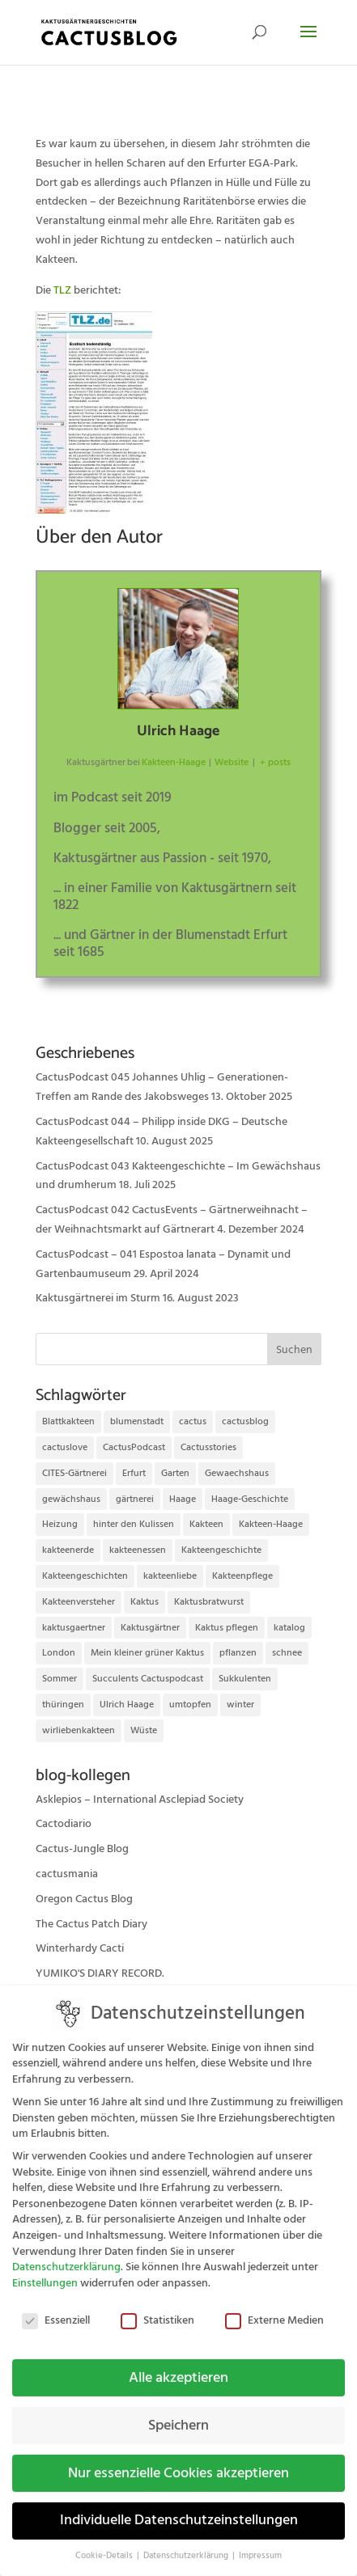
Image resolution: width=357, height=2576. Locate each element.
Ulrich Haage (178, 731)
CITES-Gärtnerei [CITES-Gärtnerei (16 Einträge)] (74, 1473)
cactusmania (67, 1874)
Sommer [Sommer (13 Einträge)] (59, 1679)
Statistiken (157, 2308)
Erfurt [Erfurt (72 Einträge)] (134, 1473)
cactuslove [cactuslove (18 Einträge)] (64, 1447)
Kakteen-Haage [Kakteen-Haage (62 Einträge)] (271, 1524)
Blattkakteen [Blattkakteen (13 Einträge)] (68, 1421)
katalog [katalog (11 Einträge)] (289, 1628)
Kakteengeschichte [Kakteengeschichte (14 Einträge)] (221, 1550)
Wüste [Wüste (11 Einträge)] (143, 1730)
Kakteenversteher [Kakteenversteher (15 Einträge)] (78, 1602)
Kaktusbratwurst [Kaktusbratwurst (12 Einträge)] (209, 1602)
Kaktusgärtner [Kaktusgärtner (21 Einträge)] (150, 1628)
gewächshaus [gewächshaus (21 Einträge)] (71, 1499)
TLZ (62, 290)
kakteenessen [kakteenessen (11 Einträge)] (137, 1550)
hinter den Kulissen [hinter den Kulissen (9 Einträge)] (133, 1524)
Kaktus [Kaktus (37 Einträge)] (144, 1602)
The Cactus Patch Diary (91, 1924)
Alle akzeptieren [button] (178, 2365)
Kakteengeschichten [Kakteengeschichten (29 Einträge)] (85, 1576)
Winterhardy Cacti (80, 1948)
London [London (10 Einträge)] (58, 1653)
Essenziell (56, 2308)
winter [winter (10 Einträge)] (240, 1704)
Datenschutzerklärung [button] (187, 2544)
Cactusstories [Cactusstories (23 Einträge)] (208, 1447)
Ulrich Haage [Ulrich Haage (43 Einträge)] (127, 1704)
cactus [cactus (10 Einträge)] (192, 1421)
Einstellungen (45, 2271)
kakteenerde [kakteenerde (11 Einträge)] (68, 1550)
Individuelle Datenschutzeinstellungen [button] (179, 2509)
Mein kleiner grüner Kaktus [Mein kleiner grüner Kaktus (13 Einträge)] (147, 1653)
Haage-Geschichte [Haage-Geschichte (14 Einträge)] (249, 1499)
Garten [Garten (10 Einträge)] (175, 1473)
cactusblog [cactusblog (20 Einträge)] (245, 1421)
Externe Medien (274, 2308)
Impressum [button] (260, 2544)
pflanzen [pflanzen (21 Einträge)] (238, 1653)
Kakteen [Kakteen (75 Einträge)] (206, 1524)
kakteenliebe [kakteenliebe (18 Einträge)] (170, 1576)
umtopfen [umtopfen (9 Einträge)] (190, 1704)
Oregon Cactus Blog (84, 1899)
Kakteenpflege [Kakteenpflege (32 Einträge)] (242, 1576)
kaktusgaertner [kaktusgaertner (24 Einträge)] (73, 1628)
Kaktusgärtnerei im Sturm (98, 1298)
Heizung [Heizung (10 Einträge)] (60, 1524)
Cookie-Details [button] (105, 2544)
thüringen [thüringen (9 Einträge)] (63, 1704)
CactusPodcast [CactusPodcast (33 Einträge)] (134, 1447)
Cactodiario (63, 1824)
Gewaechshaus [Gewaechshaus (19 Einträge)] (237, 1473)
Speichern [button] (178, 2413)
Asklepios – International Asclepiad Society (140, 1799)
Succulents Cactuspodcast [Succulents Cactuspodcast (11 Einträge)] (147, 1679)
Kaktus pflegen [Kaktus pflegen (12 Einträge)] (226, 1628)
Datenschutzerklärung (66, 2255)
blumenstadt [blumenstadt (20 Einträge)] (137, 1421)
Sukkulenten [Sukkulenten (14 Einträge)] (245, 1679)
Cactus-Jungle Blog (82, 1849)
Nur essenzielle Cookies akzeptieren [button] (178, 2461)
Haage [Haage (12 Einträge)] (182, 1499)
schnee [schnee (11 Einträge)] (287, 1653)
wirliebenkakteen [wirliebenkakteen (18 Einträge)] (78, 1730)
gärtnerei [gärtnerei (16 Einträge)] (135, 1499)
